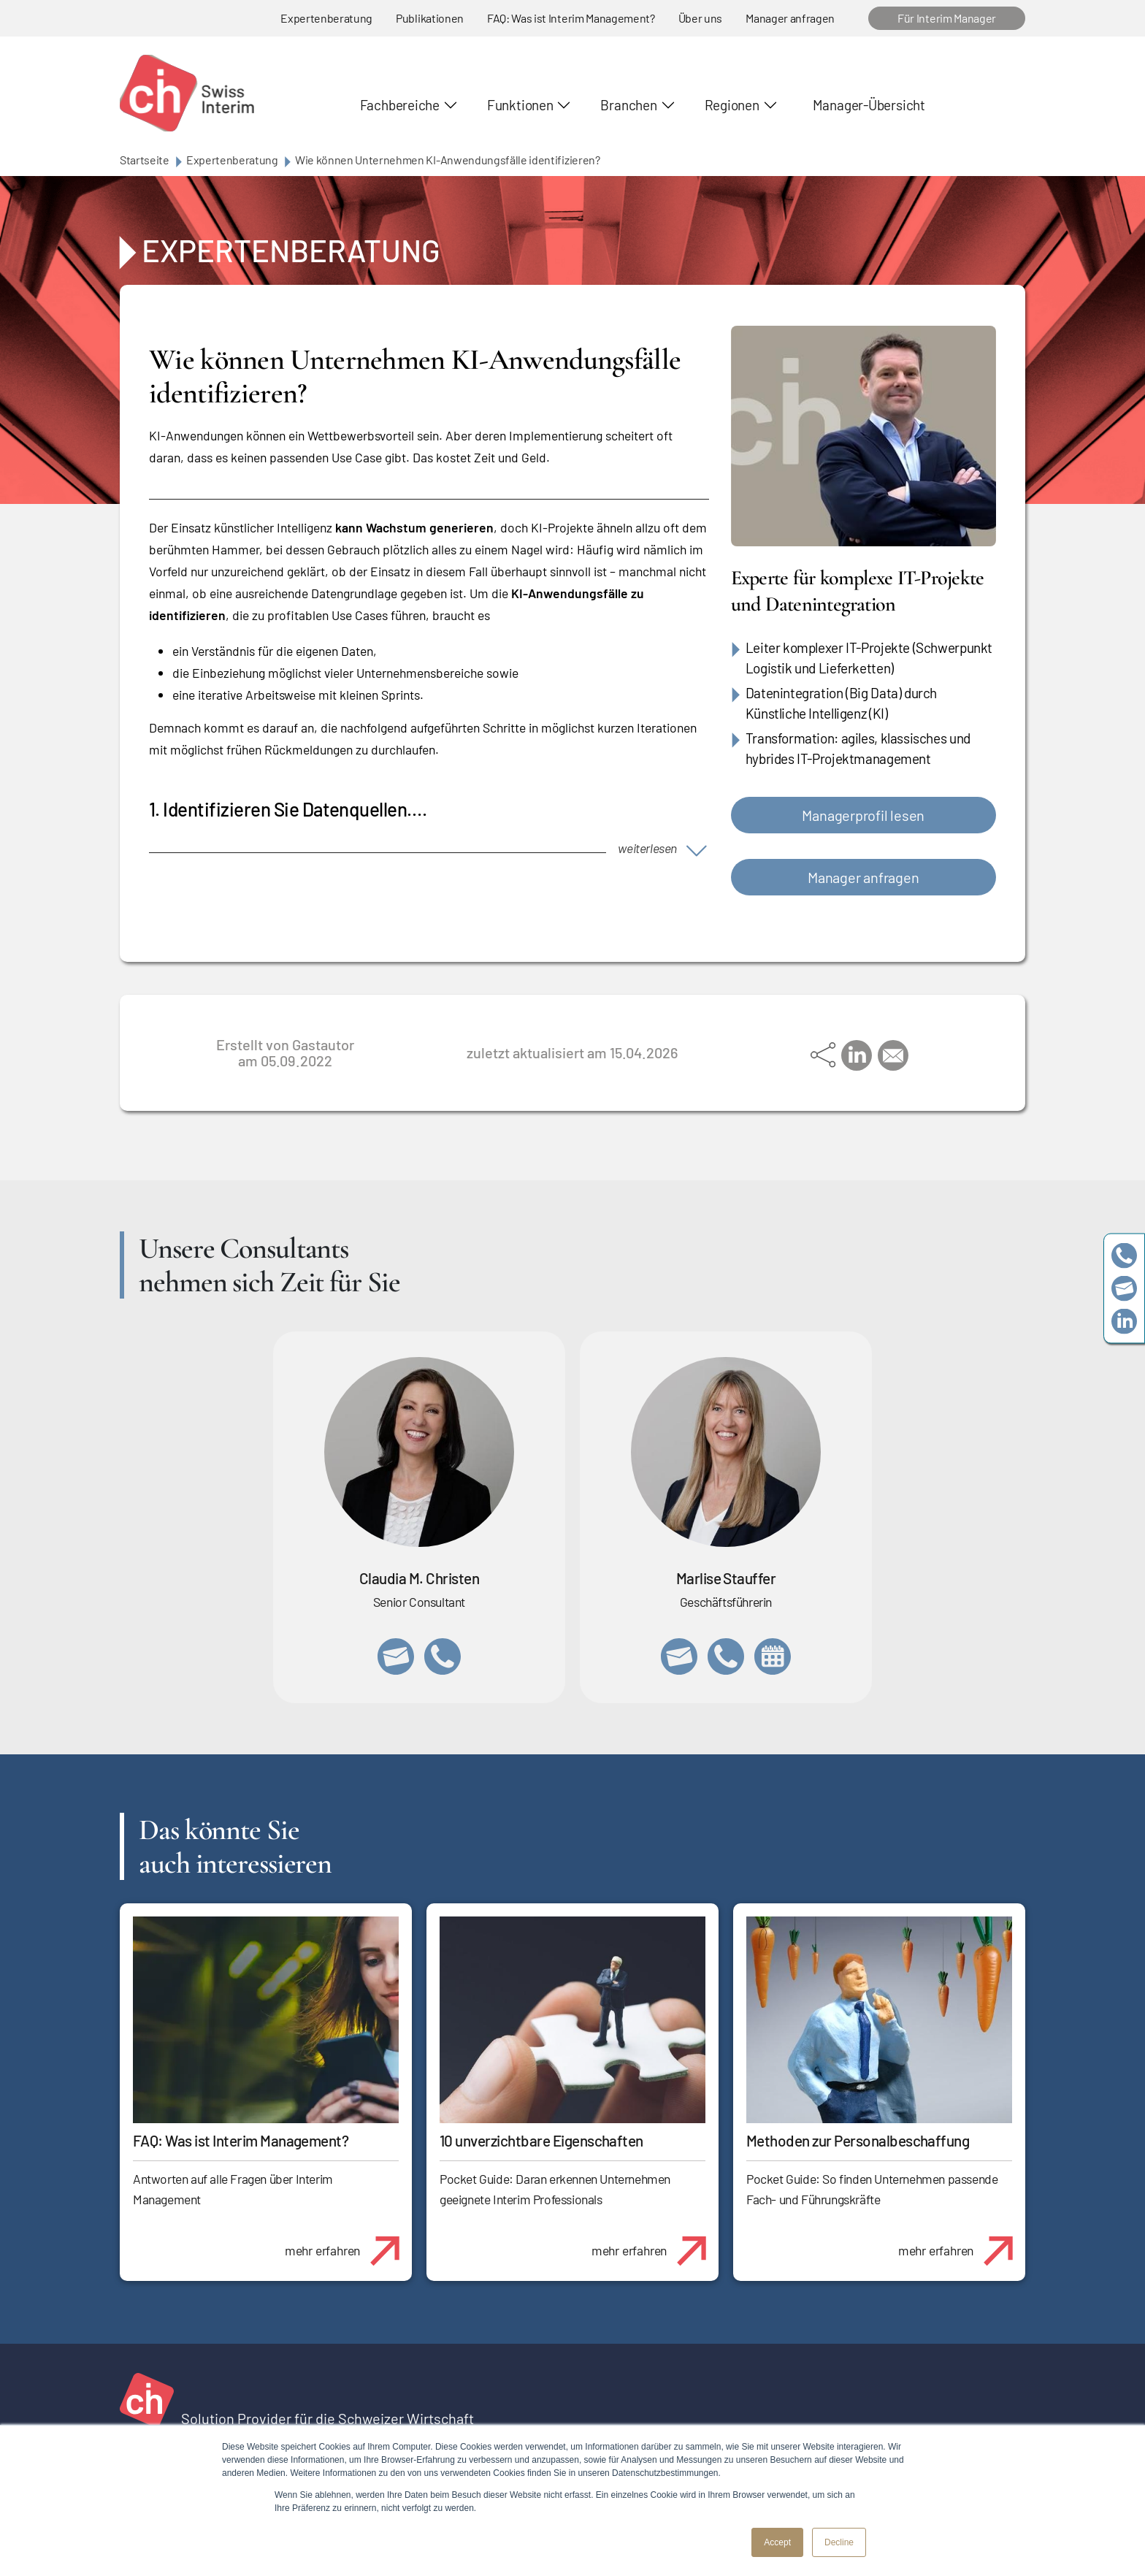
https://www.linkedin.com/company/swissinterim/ (1124, 1321)
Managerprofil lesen (863, 815)
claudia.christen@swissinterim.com (396, 1656)
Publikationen (430, 18)
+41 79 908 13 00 (726, 1656)
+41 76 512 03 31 (442, 1656)
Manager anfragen (790, 18)
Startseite (144, 160)
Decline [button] (839, 2542)
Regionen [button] (732, 104)
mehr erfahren (348, 2243)
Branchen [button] (628, 104)
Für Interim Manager (946, 18)
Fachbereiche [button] (400, 104)
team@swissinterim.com (1124, 1288)
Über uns (700, 18)
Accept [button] (777, 2542)
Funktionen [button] (520, 104)
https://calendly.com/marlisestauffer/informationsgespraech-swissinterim (772, 1656)
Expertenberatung (326, 18)
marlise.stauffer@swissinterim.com (679, 1656)
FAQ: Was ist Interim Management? (571, 18)
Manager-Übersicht (869, 104)
